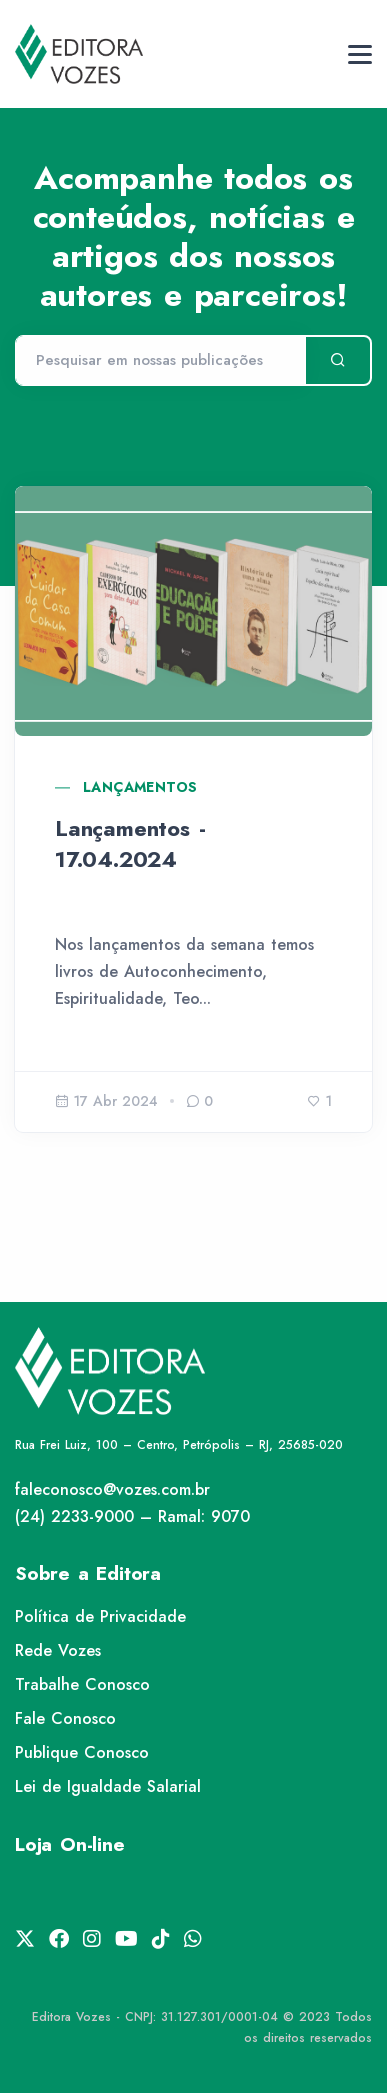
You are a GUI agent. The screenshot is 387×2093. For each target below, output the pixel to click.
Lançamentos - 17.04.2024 (130, 843)
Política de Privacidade (100, 1616)
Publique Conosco (82, 1752)
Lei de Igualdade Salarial (108, 1786)
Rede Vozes (58, 1650)
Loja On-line (70, 1844)
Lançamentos (140, 787)
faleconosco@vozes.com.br (112, 1489)
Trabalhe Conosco (82, 1684)
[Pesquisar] (160, 361)
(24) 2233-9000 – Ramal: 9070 (132, 1516)
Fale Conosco (65, 1718)
